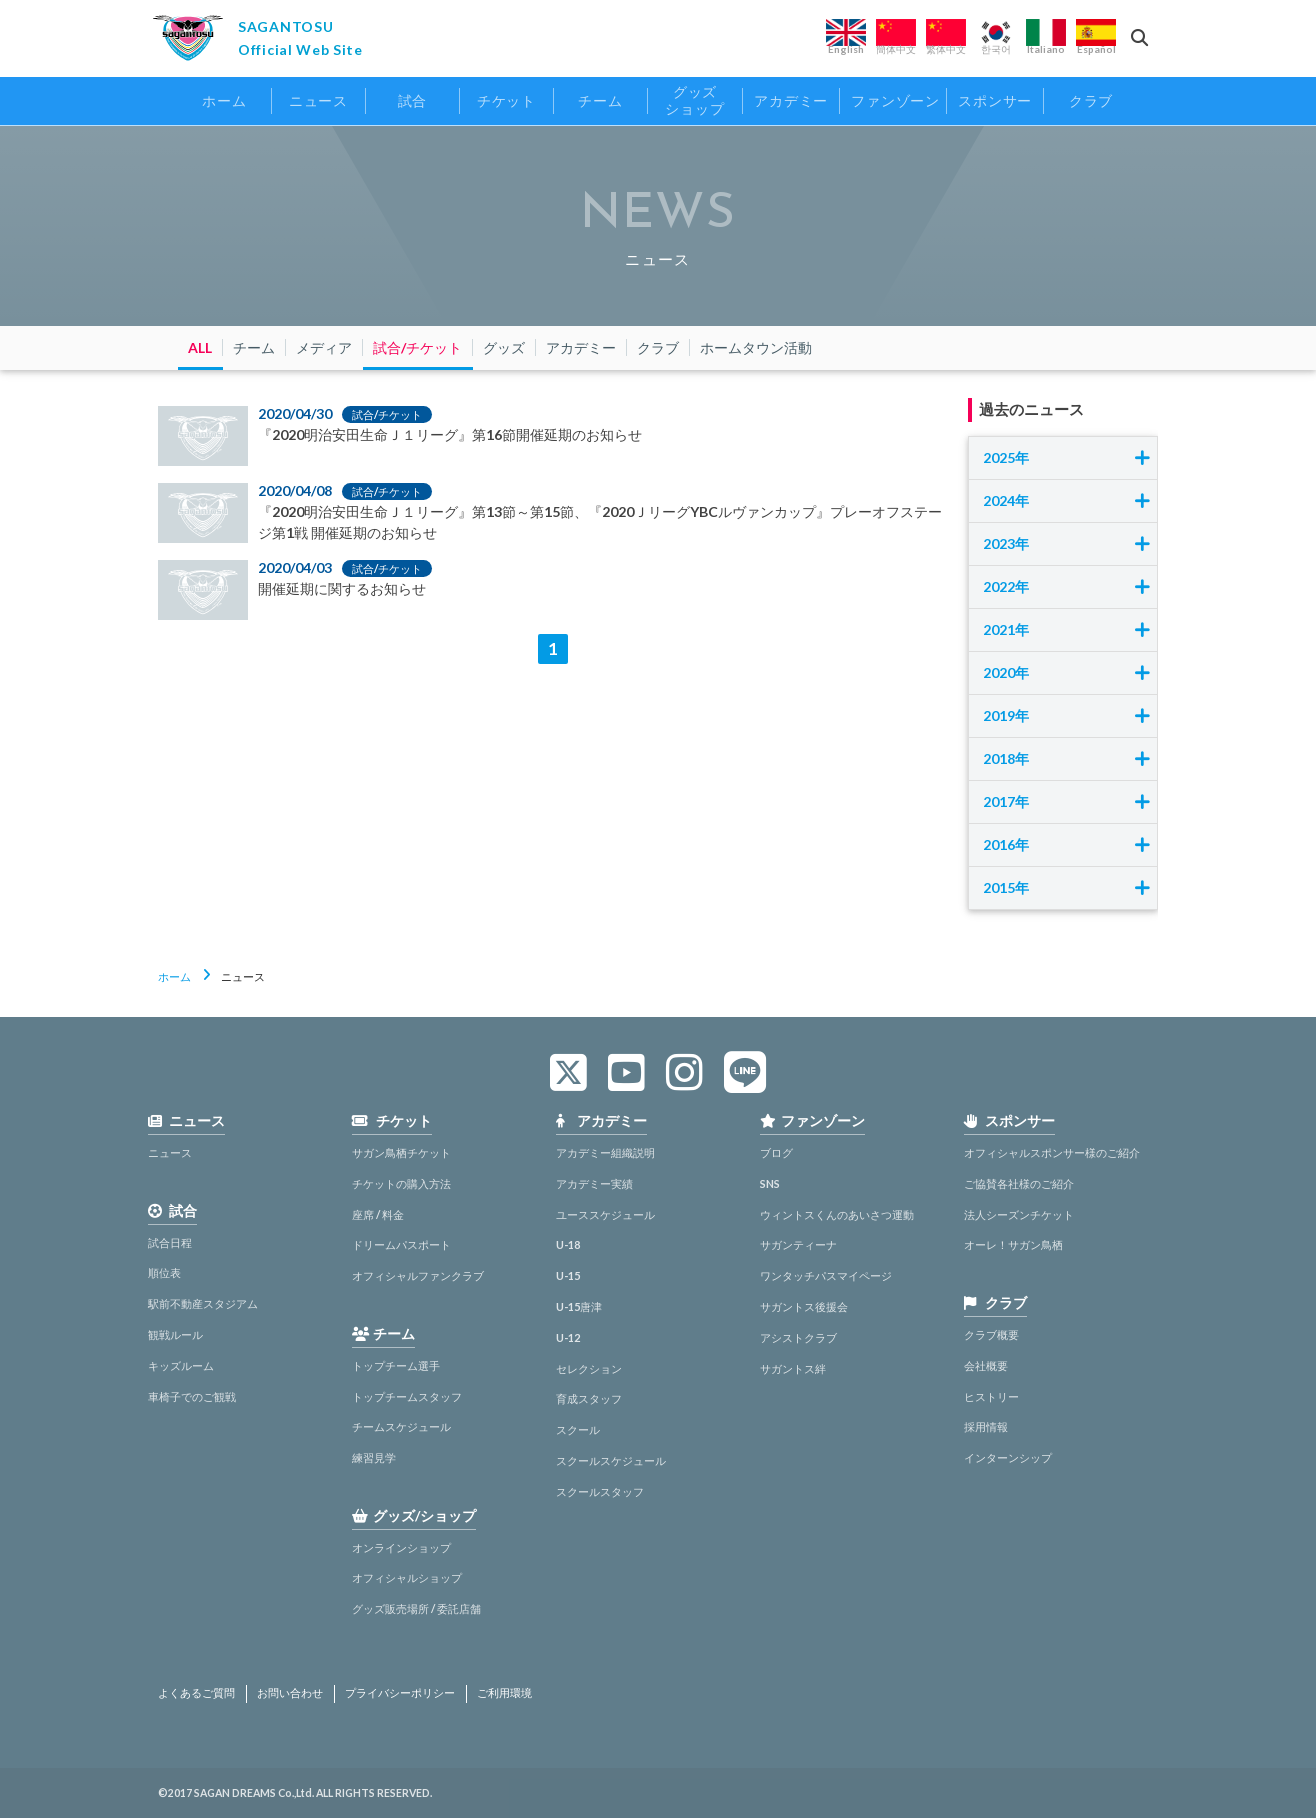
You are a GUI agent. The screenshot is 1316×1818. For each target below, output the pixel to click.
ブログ (776, 1152)
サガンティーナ (798, 1244)
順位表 (164, 1272)
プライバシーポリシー (400, 1693)
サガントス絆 (793, 1368)
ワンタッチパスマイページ (826, 1275)
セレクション (589, 1368)
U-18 (568, 1244)
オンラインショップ (401, 1547)
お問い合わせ (290, 1693)
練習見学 (374, 1457)
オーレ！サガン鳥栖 (1013, 1244)
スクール (578, 1429)
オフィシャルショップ (407, 1577)
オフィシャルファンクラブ (418, 1275)
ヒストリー (991, 1396)
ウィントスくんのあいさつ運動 (837, 1214)
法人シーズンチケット (1019, 1214)
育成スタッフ (589, 1398)
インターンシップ (1008, 1457)
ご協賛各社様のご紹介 (1019, 1183)
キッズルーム (181, 1365)
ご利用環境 (504, 1693)
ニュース (170, 1152)
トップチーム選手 (396, 1365)
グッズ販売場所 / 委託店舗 (416, 1608)
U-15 (568, 1275)
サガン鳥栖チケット (401, 1152)
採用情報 (986, 1426)
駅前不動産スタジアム (203, 1303)
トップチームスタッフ (407, 1396)
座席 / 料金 (378, 1214)
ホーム (174, 976)
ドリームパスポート (401, 1244)
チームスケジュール (401, 1426)
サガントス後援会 (804, 1306)
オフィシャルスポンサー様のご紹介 (1052, 1152)
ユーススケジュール (605, 1214)
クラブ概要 (991, 1334)
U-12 (568, 1337)
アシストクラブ (798, 1337)
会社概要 (986, 1365)
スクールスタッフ (600, 1491)
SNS (770, 1183)
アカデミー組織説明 (605, 1152)
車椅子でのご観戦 (192, 1396)
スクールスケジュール (611, 1460)
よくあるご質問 (196, 1693)
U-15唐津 (579, 1306)
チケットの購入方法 (401, 1183)
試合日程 (170, 1242)
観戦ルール (175, 1334)
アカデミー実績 (594, 1183)
